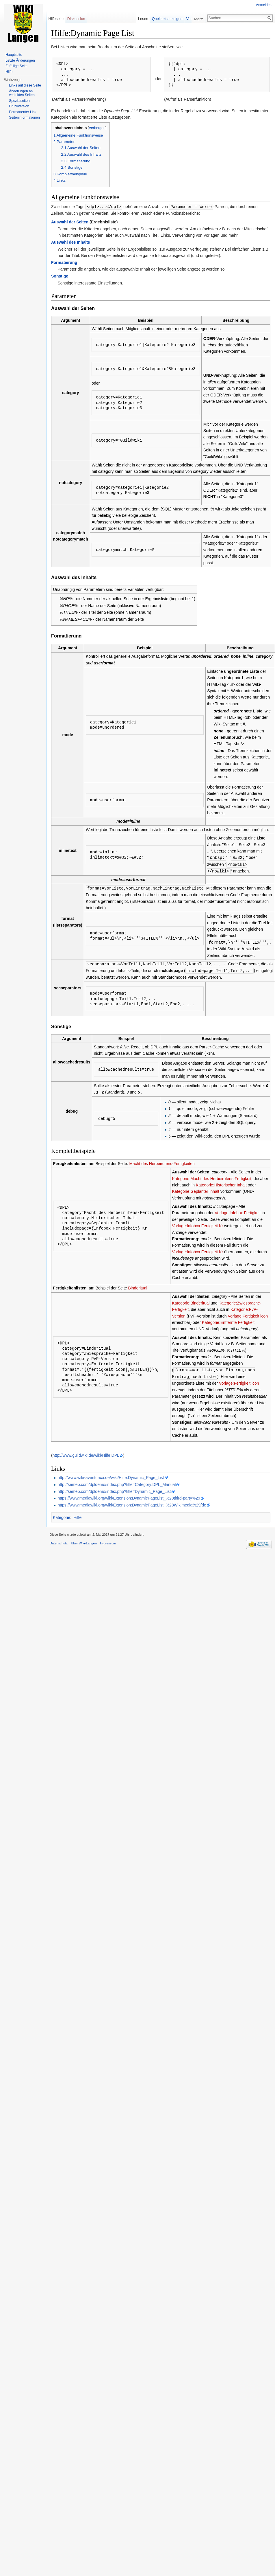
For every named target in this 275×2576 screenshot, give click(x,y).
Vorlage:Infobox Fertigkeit (238, 1210)
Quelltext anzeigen (171, 18)
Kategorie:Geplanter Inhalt (195, 1189)
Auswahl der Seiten (69, 221)
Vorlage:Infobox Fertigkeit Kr (197, 1223)
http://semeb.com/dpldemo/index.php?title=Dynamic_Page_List (114, 1488)
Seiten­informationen (24, 117)
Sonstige (59, 275)
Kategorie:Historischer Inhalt (221, 1182)
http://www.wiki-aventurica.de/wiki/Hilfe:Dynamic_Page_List (110, 1474)
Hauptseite (13, 55)
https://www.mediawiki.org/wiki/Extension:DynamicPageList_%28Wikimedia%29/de (131, 1502)
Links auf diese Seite (25, 85)
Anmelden (264, 5)
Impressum (108, 1540)
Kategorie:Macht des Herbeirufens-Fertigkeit (211, 1176)
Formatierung (64, 262)
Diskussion (76, 18)
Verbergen (97, 128)
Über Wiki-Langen (84, 1540)
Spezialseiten (19, 101)
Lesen (147, 18)
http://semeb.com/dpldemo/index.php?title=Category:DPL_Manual (116, 1481)
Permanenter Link (22, 112)
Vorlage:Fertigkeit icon (248, 1313)
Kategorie (61, 1514)
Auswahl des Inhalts (70, 242)
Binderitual (137, 1285)
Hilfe (77, 1514)
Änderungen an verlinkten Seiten (22, 93)
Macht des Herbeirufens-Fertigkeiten (161, 1161)
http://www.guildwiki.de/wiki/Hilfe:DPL (86, 1452)
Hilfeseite (56, 18)
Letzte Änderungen (20, 60)
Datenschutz (59, 1540)
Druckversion (19, 106)
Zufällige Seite (16, 66)
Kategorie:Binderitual (190, 1300)
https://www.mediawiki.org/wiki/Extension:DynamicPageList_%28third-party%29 (128, 1495)
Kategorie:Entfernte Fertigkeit (228, 1320)
